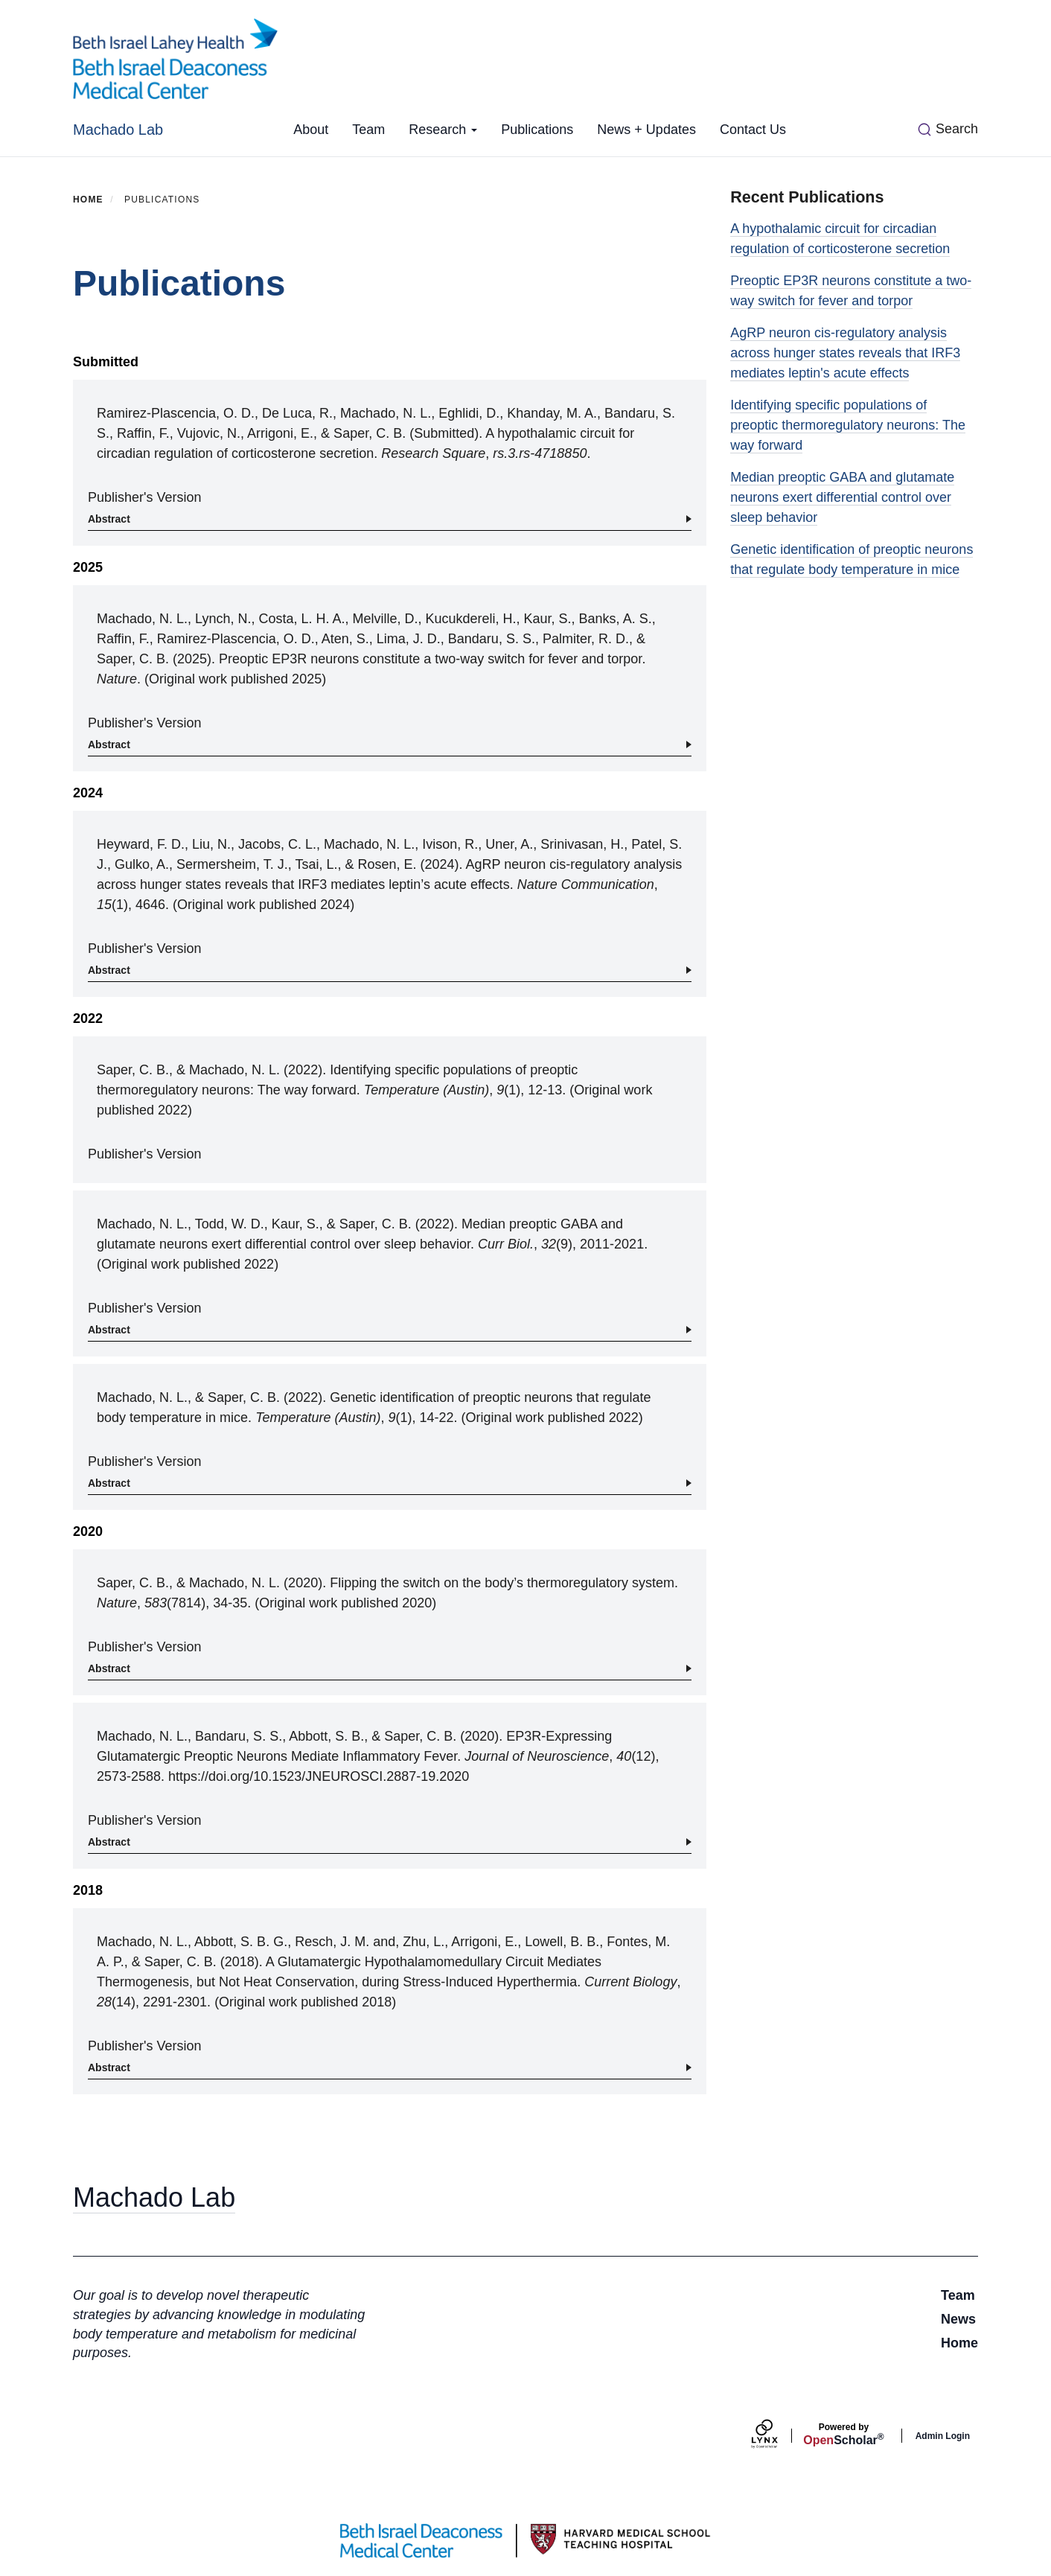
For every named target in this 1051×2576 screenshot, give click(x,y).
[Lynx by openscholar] (777, 2435)
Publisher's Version (145, 497)
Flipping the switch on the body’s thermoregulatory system (502, 1582)
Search (957, 128)
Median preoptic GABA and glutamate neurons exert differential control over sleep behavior (842, 497)
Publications (537, 129)
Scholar (843, 2434)
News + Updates (646, 129)
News (958, 2319)
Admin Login (943, 2436)
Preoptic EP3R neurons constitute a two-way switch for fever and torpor (430, 658)
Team (368, 129)
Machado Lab (118, 129)
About (310, 129)
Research (443, 129)
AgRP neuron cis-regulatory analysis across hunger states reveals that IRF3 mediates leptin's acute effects (845, 352)
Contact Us (753, 129)
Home (88, 199)
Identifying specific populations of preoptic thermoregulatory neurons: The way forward (847, 425)
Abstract (109, 519)
